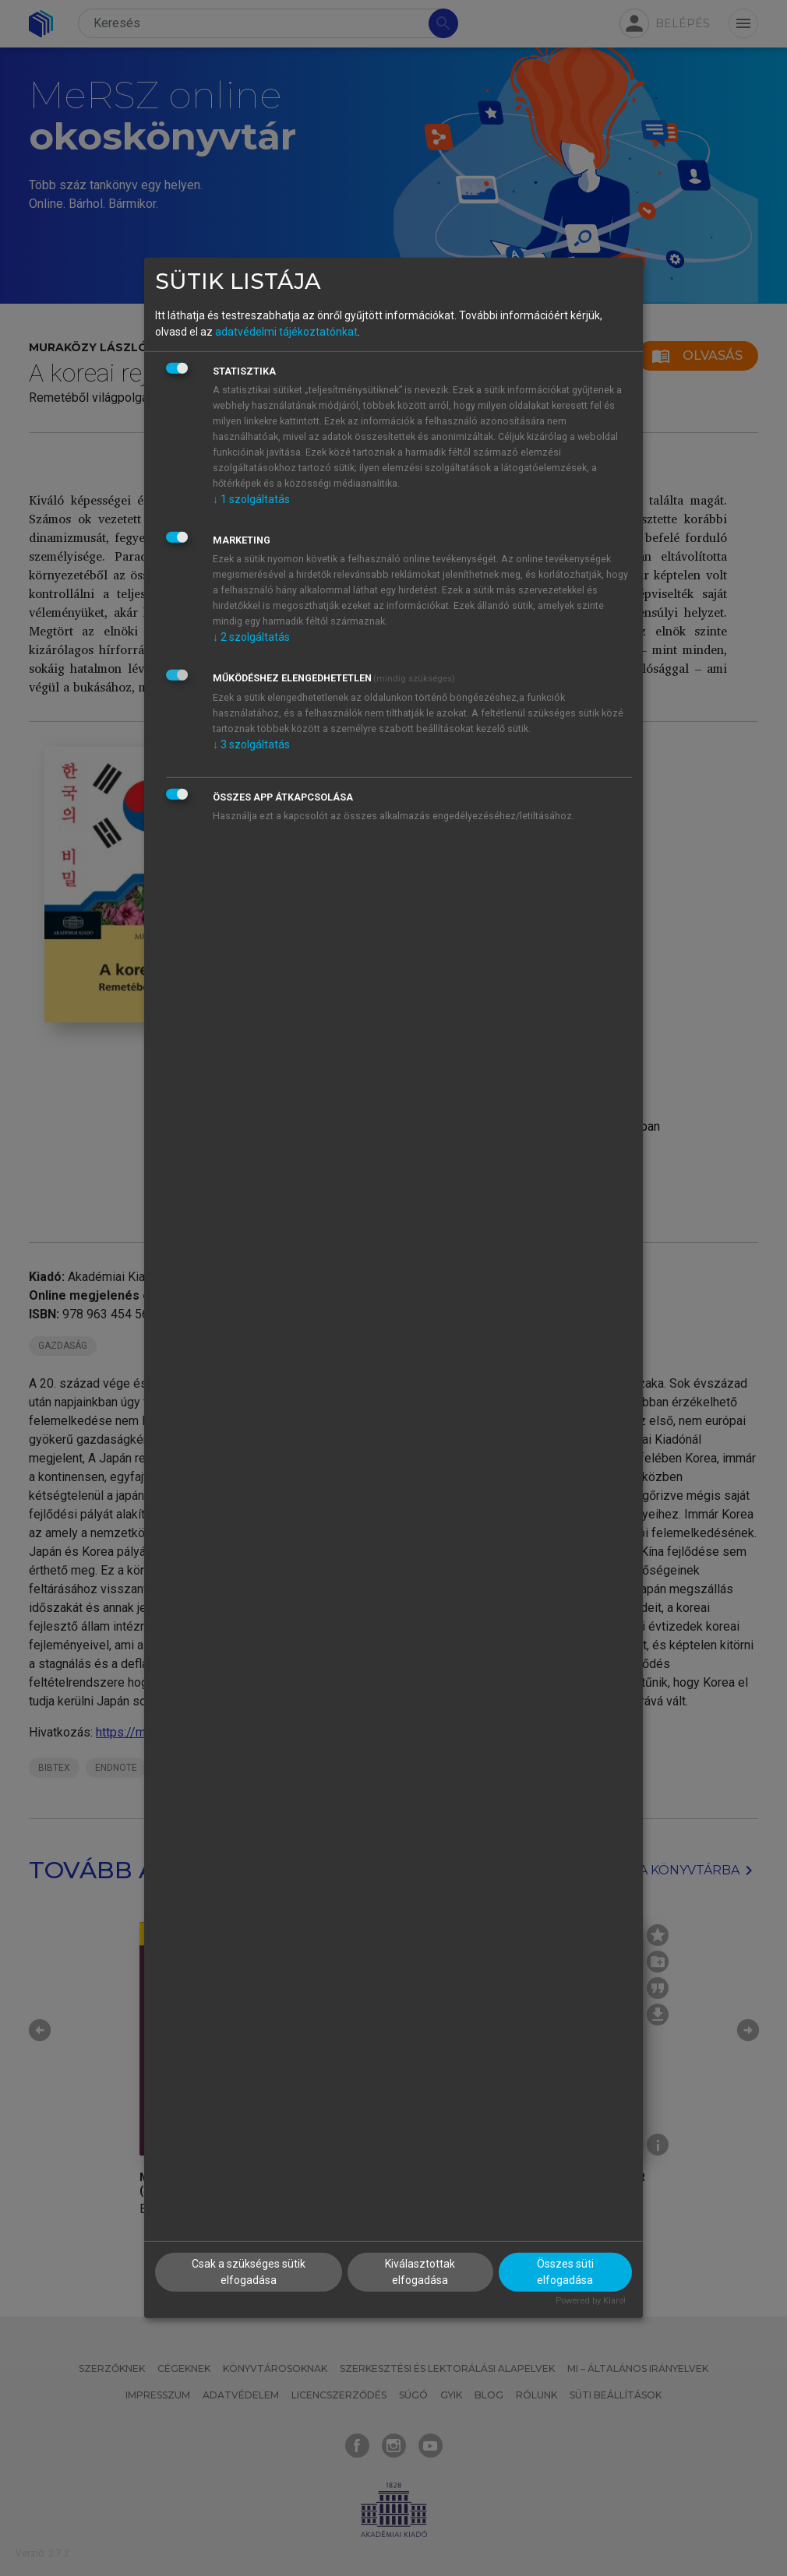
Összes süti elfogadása (565, 2271)
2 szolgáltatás (251, 636)
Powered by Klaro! (591, 2300)
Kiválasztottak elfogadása (420, 2271)
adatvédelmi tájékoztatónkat (286, 331)
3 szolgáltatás (251, 743)
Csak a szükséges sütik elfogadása (248, 2271)
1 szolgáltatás (251, 498)
